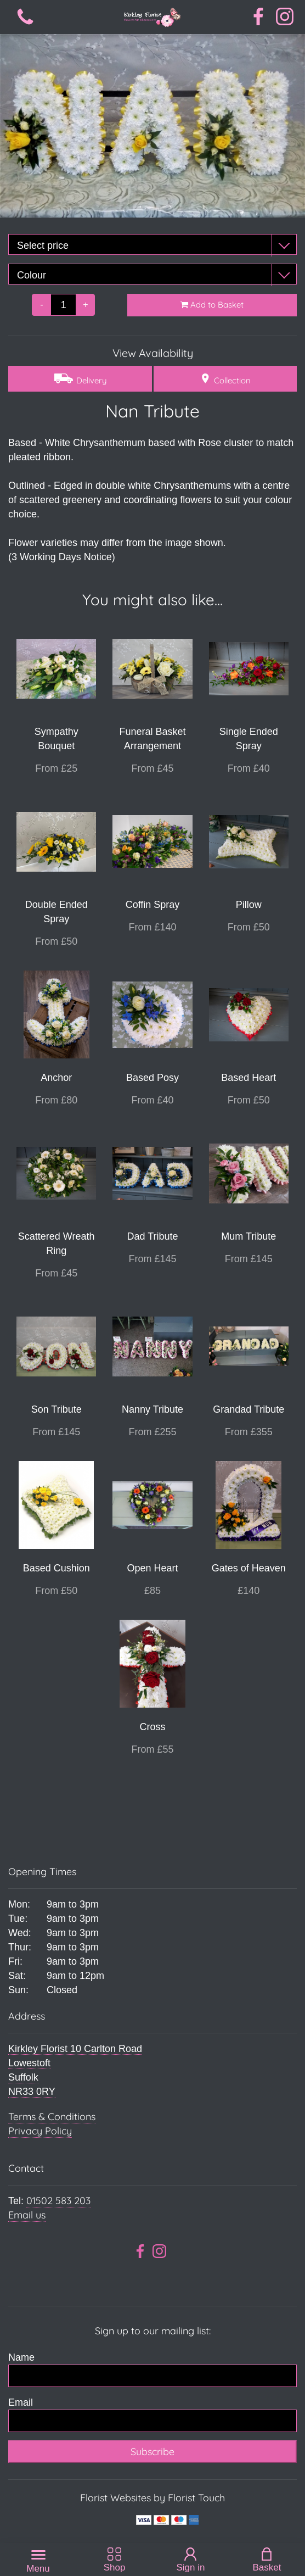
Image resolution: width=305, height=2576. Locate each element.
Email (20, 2402)
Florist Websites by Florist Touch (152, 2497)
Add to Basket (212, 304)
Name (21, 2357)
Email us (27, 2215)
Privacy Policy (40, 2131)
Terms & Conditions (51, 2116)
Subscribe (152, 2451)
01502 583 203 (58, 2200)
